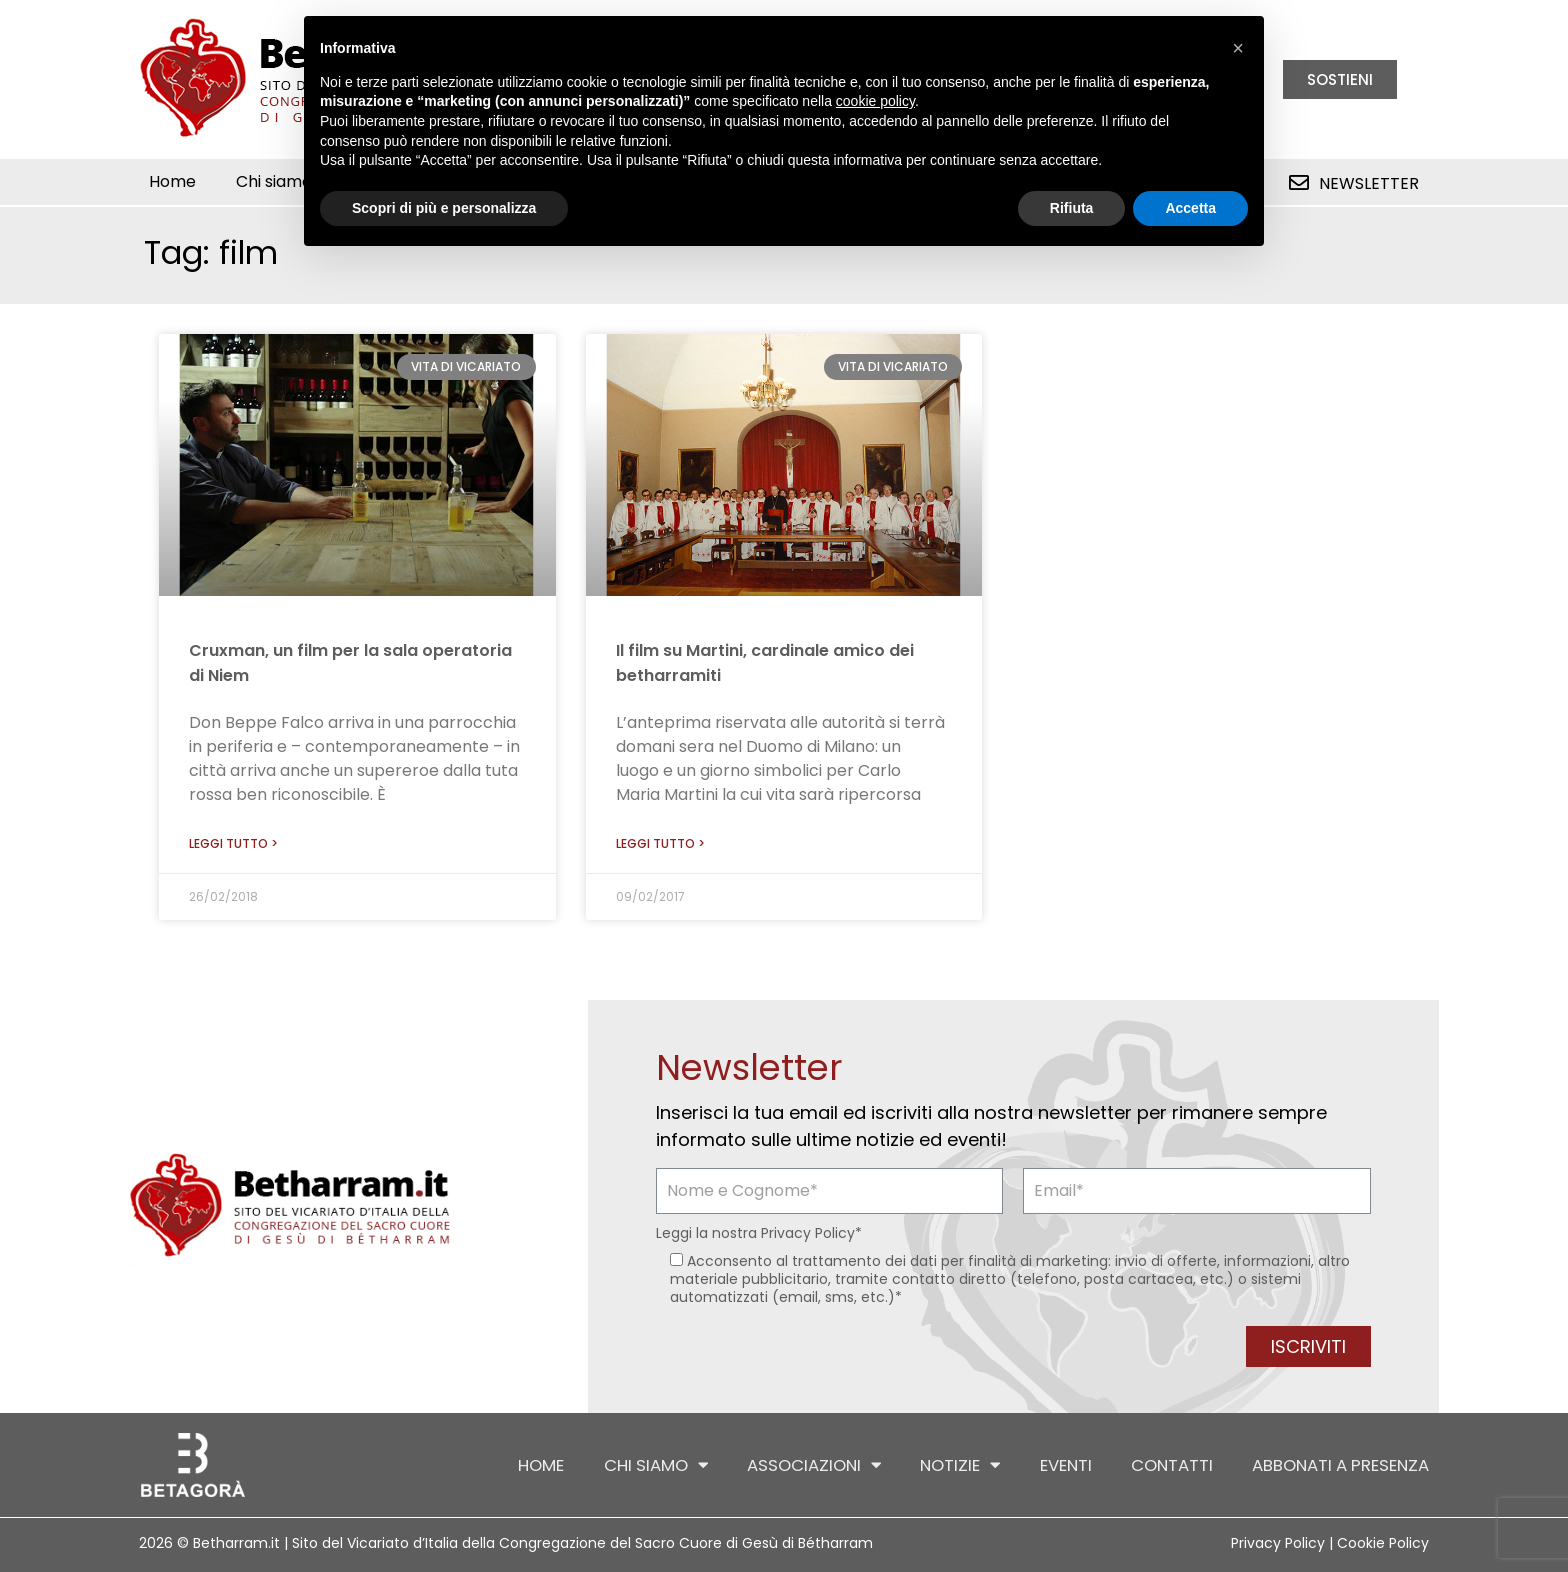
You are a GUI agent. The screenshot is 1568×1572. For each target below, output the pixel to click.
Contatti (1165, 1465)
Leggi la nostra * (759, 1233)
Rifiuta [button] (1072, 208)
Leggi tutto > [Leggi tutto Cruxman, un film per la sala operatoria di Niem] (233, 843)
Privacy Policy (808, 1233)
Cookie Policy (1383, 1543)
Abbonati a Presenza (1338, 1465)
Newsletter (1369, 183)
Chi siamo (284, 182)
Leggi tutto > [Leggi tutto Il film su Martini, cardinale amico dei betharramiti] (660, 843)
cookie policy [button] (875, 101)
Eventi (1056, 1465)
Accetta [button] (1190, 208)
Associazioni (798, 1465)
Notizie (948, 1465)
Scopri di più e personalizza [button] (444, 208)
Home (172, 181)
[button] (1238, 48)
